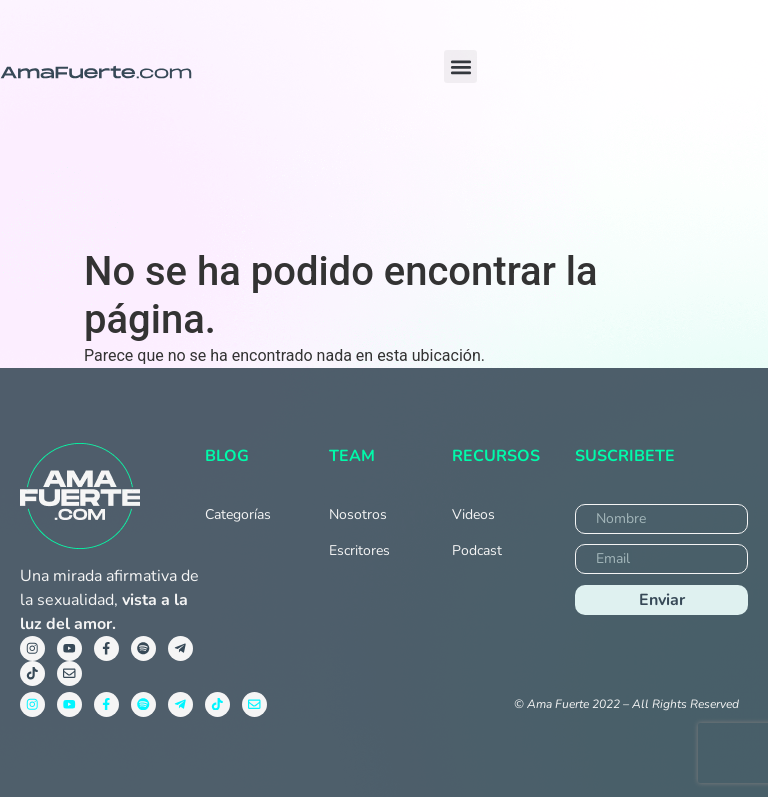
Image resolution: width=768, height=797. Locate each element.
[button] (460, 66)
